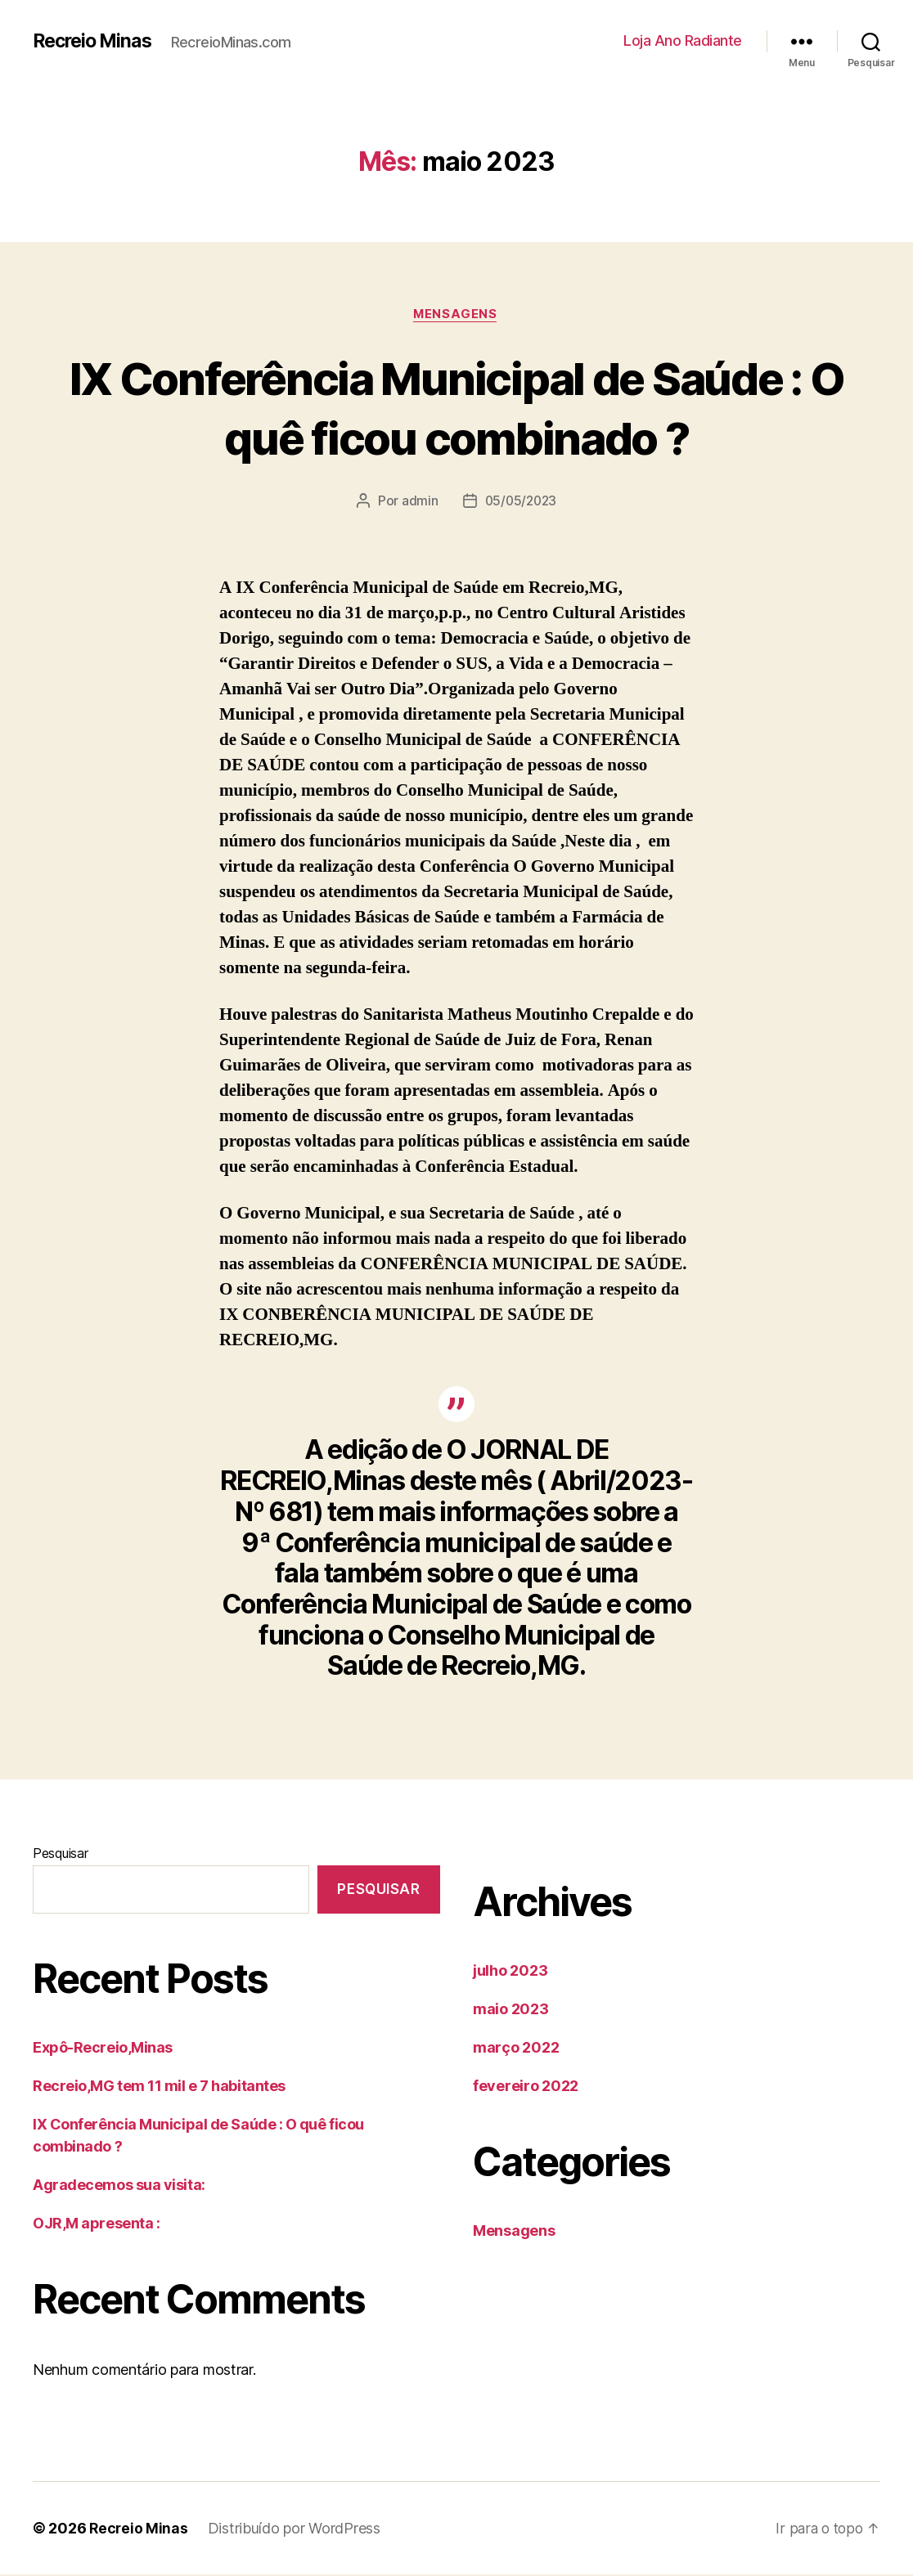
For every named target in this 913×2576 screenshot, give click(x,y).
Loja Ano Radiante (682, 40)
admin (417, 502)
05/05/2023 (520, 502)
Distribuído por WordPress (295, 2529)
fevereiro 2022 (525, 2087)
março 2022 (516, 2049)
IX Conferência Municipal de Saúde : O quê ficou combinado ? (456, 407)
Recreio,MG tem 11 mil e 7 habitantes (159, 2086)
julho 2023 (510, 1972)
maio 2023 (511, 2010)
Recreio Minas (96, 41)
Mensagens (456, 314)
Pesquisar (60, 1855)
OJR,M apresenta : (96, 2224)
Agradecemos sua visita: (119, 2185)
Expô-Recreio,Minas (103, 2048)
